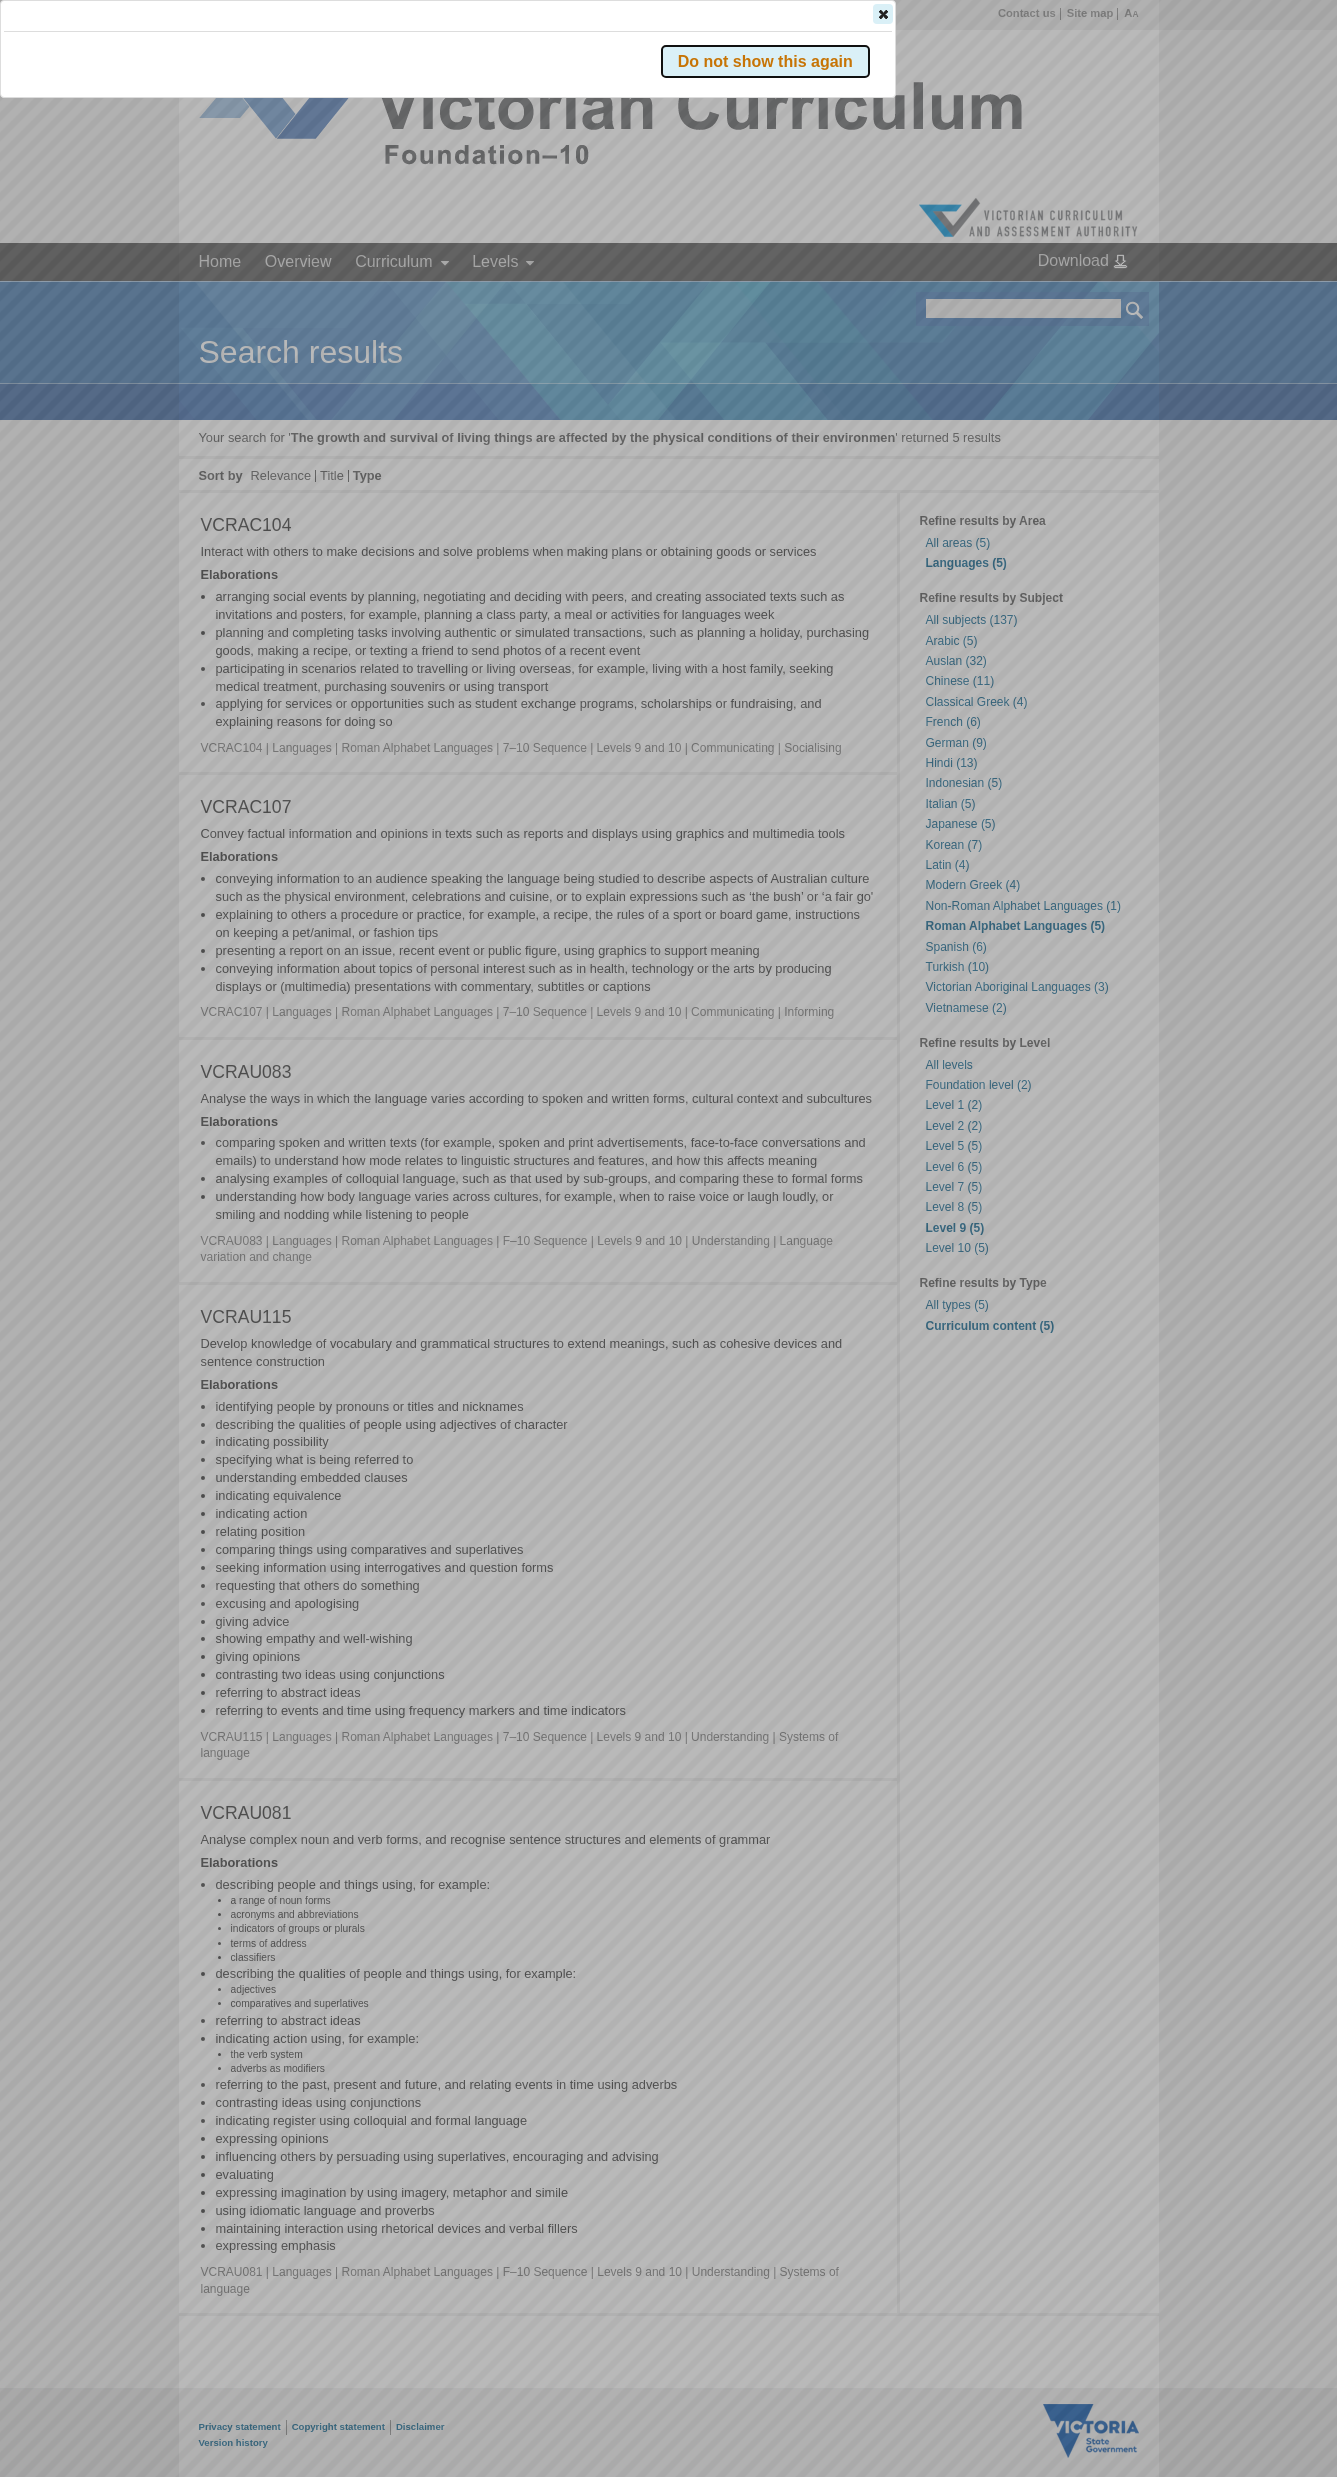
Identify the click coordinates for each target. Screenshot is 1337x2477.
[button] (1100, 299)
